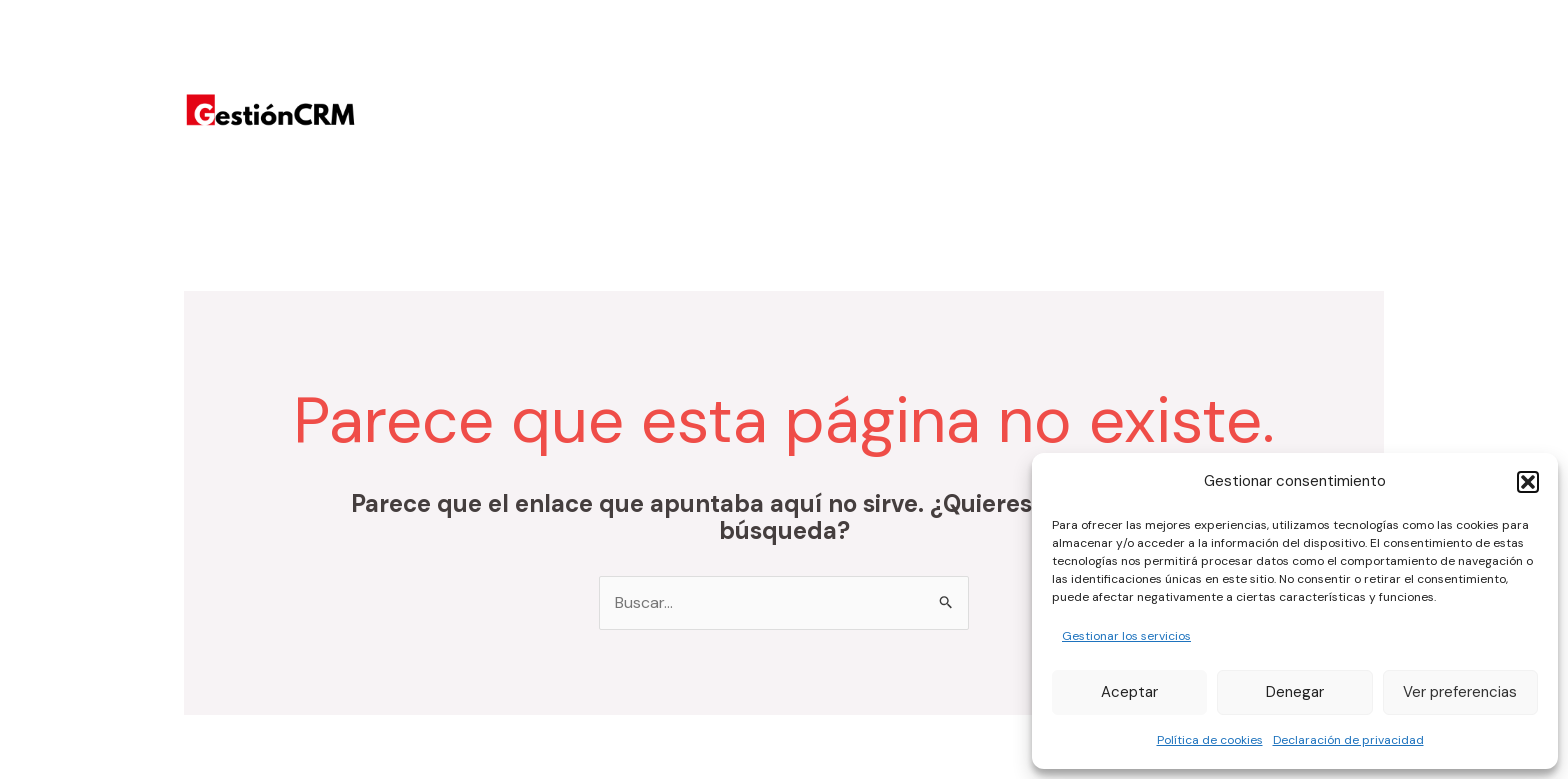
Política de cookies (1210, 740)
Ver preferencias (1460, 692)
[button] (1528, 482)
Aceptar (1129, 692)
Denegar (1295, 692)
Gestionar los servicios (1126, 636)
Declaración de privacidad (1348, 740)
